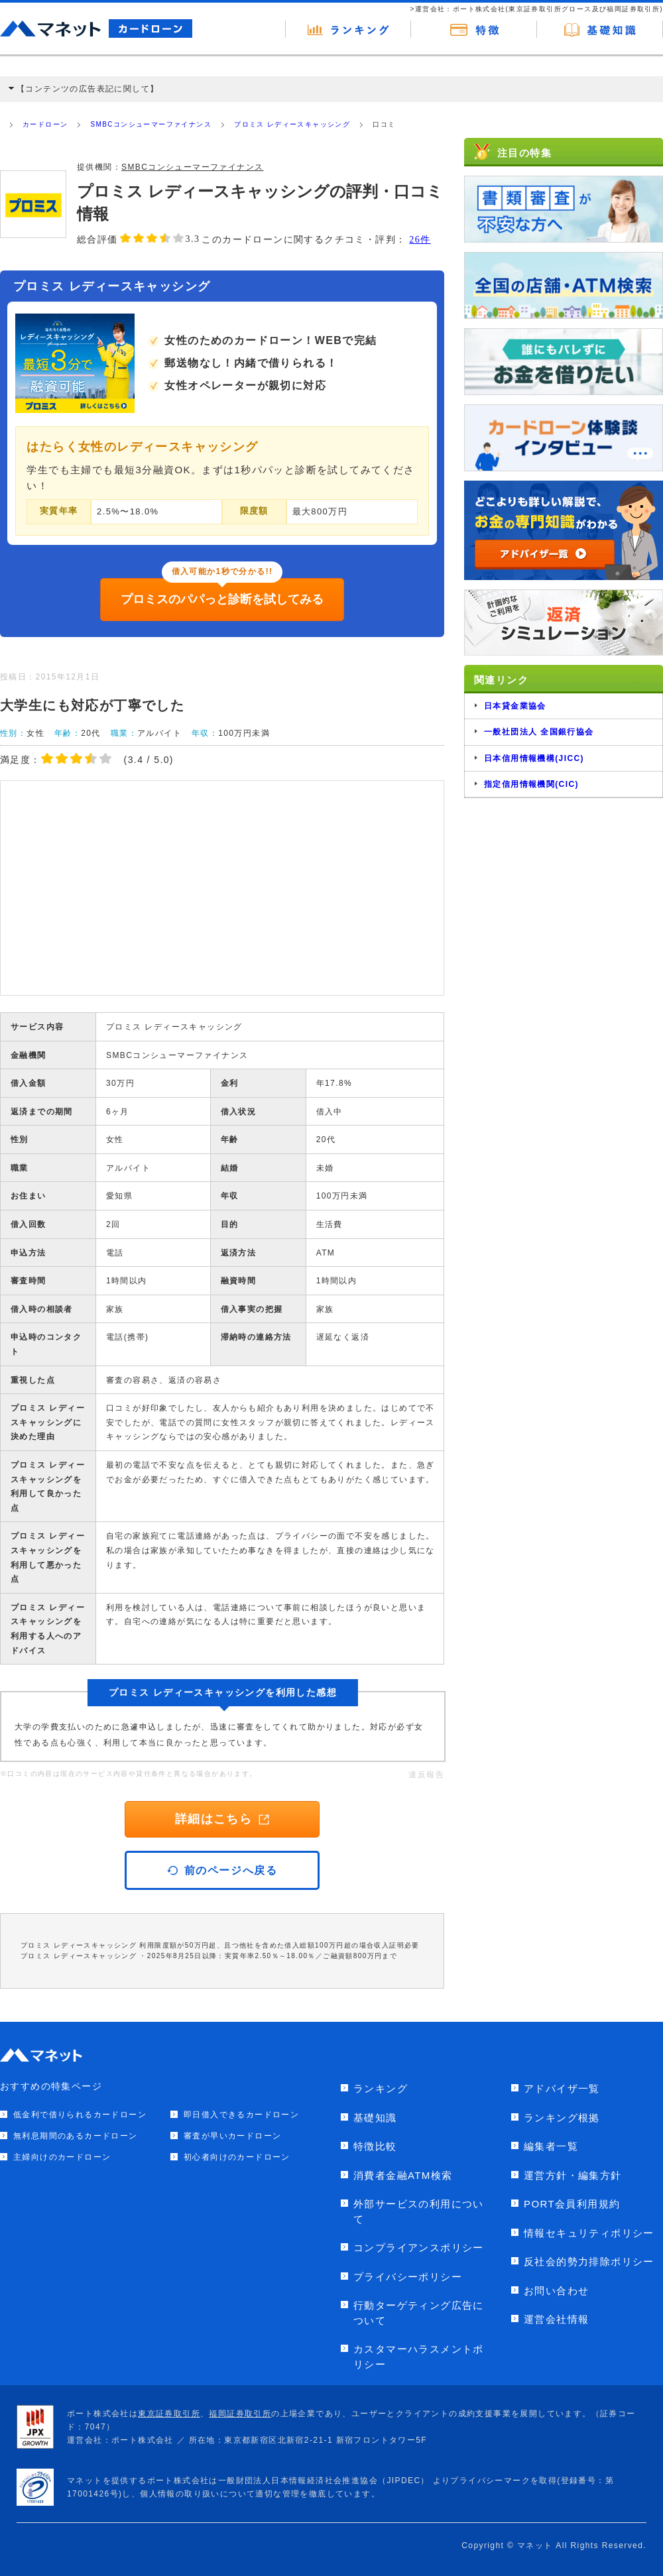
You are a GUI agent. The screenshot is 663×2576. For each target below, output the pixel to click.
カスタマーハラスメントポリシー (418, 2356)
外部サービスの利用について (418, 2211)
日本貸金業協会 (515, 706)
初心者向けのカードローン (237, 2157)
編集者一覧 (551, 2146)
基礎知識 (375, 2117)
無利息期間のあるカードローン (75, 2135)
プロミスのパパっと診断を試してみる (222, 599)
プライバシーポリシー (407, 2276)
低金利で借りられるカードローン (80, 2114)
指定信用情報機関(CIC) (531, 784)
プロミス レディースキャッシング (292, 124)
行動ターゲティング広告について (418, 2313)
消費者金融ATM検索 (403, 2175)
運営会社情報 (556, 2319)
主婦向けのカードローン (62, 2157)
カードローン (45, 124)
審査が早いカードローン (232, 2135)
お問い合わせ (556, 2290)
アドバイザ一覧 (562, 2088)
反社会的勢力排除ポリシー (589, 2261)
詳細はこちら (222, 1819)
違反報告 (426, 1774)
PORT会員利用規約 (572, 2203)
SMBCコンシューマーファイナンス (150, 124)
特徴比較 (375, 2146)
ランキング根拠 (562, 2117)
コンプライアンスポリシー (418, 2247)
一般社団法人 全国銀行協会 (539, 731)
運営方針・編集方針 (573, 2175)
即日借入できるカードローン (241, 2114)
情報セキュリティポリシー (589, 2233)
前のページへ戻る (222, 1870)
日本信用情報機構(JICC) (534, 758)
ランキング (380, 2088)
